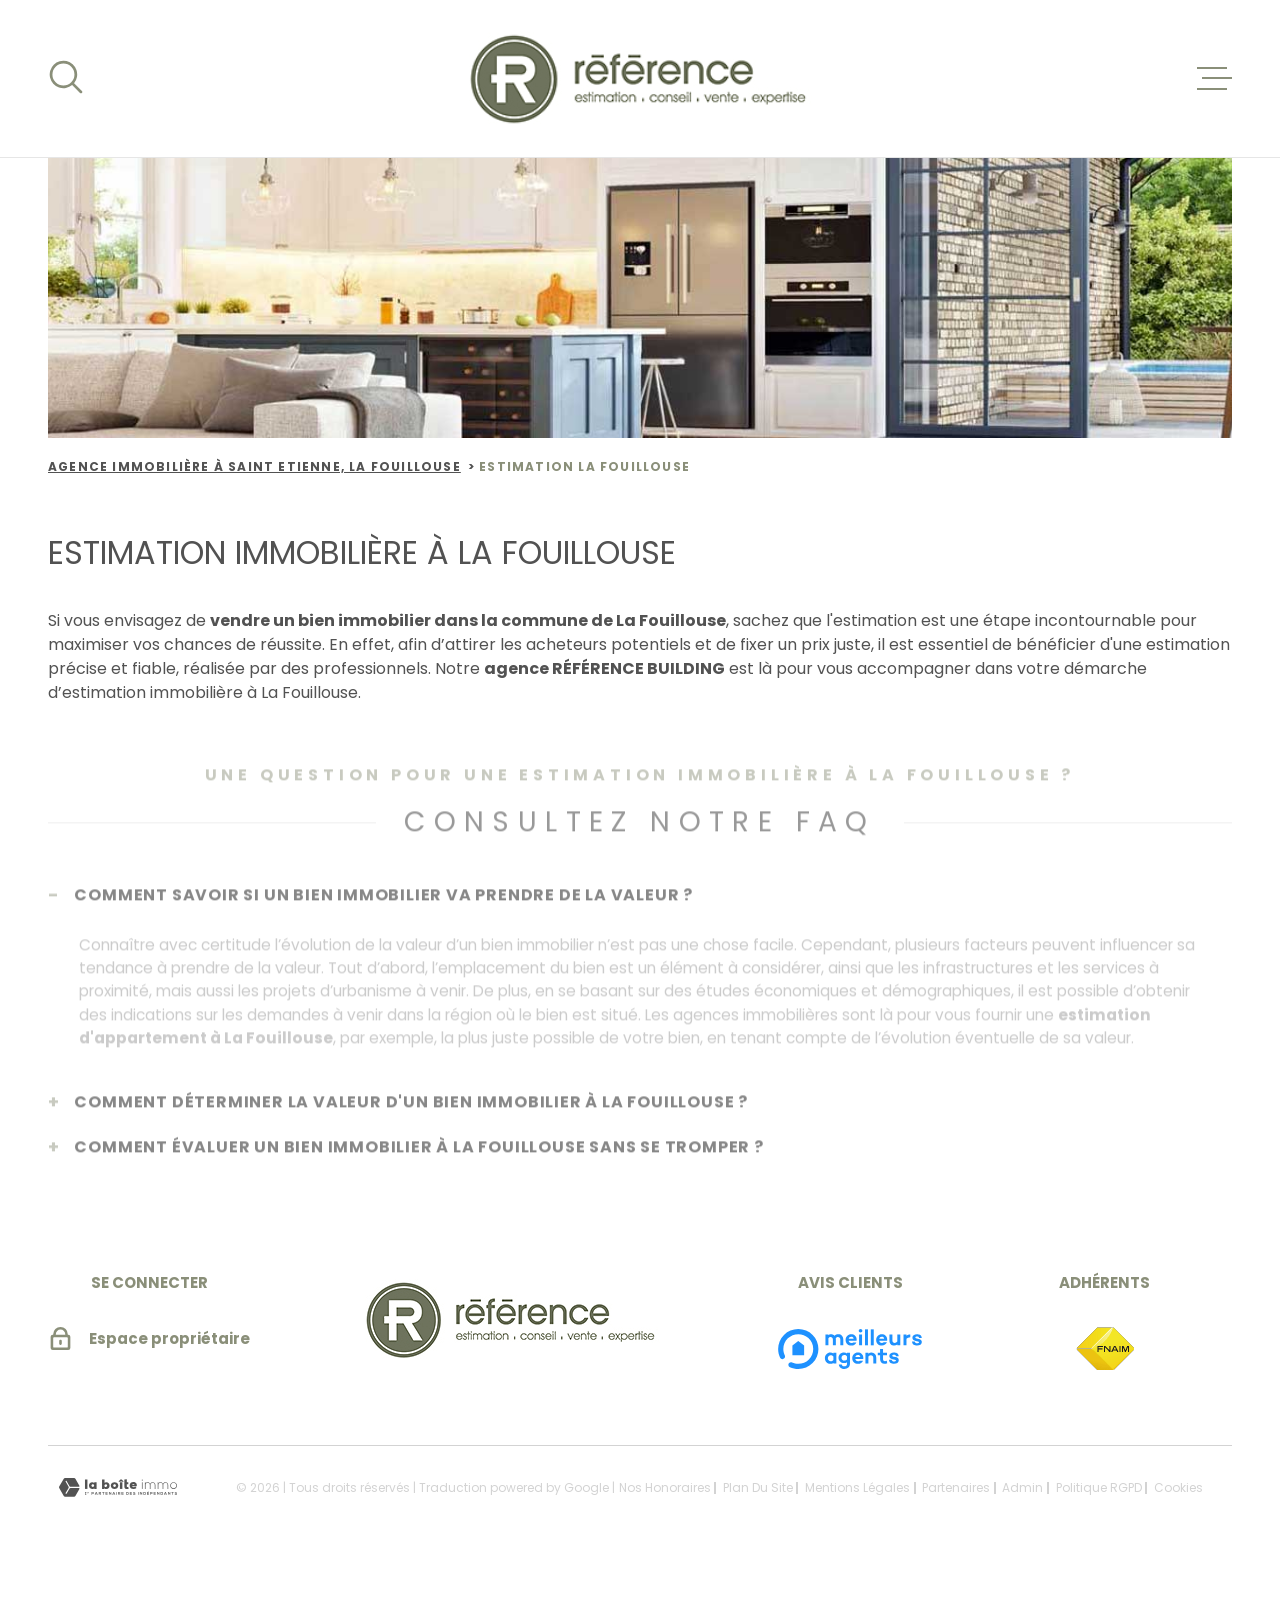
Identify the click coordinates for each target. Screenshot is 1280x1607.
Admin (1022, 1517)
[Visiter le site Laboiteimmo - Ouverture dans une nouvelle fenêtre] (118, 1517)
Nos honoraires (665, 1517)
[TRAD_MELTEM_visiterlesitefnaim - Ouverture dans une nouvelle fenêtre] (1105, 1380)
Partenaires (956, 1517)
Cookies (1178, 1518)
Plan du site (758, 1517)
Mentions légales (857, 1517)
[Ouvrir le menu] (1214, 79)
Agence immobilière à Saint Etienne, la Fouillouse (254, 466)
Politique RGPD (1099, 1517)
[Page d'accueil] (640, 78)
